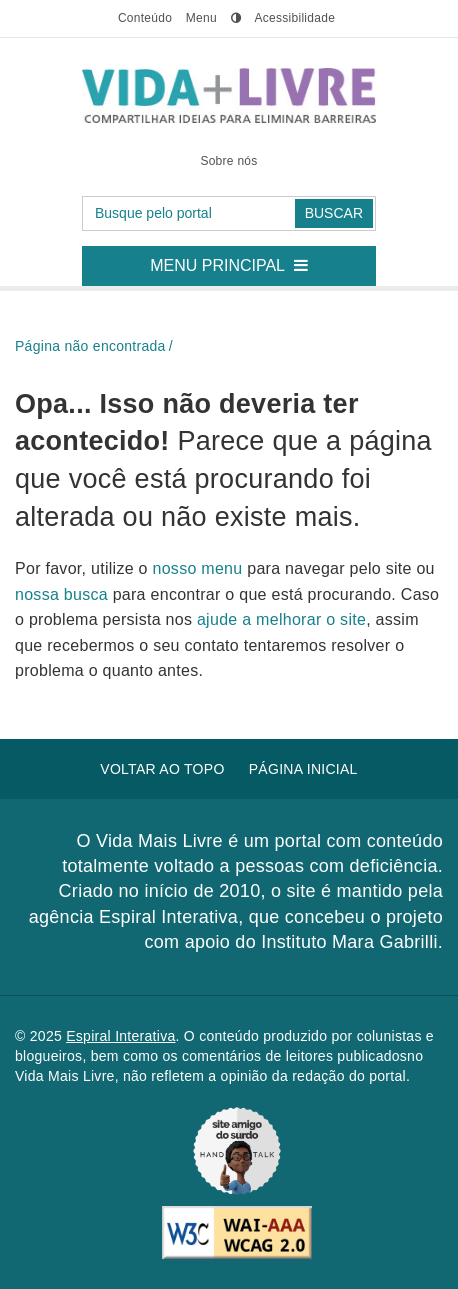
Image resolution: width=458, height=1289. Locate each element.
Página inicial (303, 769)
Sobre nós (228, 161)
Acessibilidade (294, 18)
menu (201, 18)
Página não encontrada (90, 346)
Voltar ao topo (162, 769)
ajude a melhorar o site (281, 619)
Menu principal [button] (236, 260)
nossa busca (64, 594)
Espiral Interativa (120, 1036)
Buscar (334, 213)
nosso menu (200, 568)
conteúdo (145, 18)
